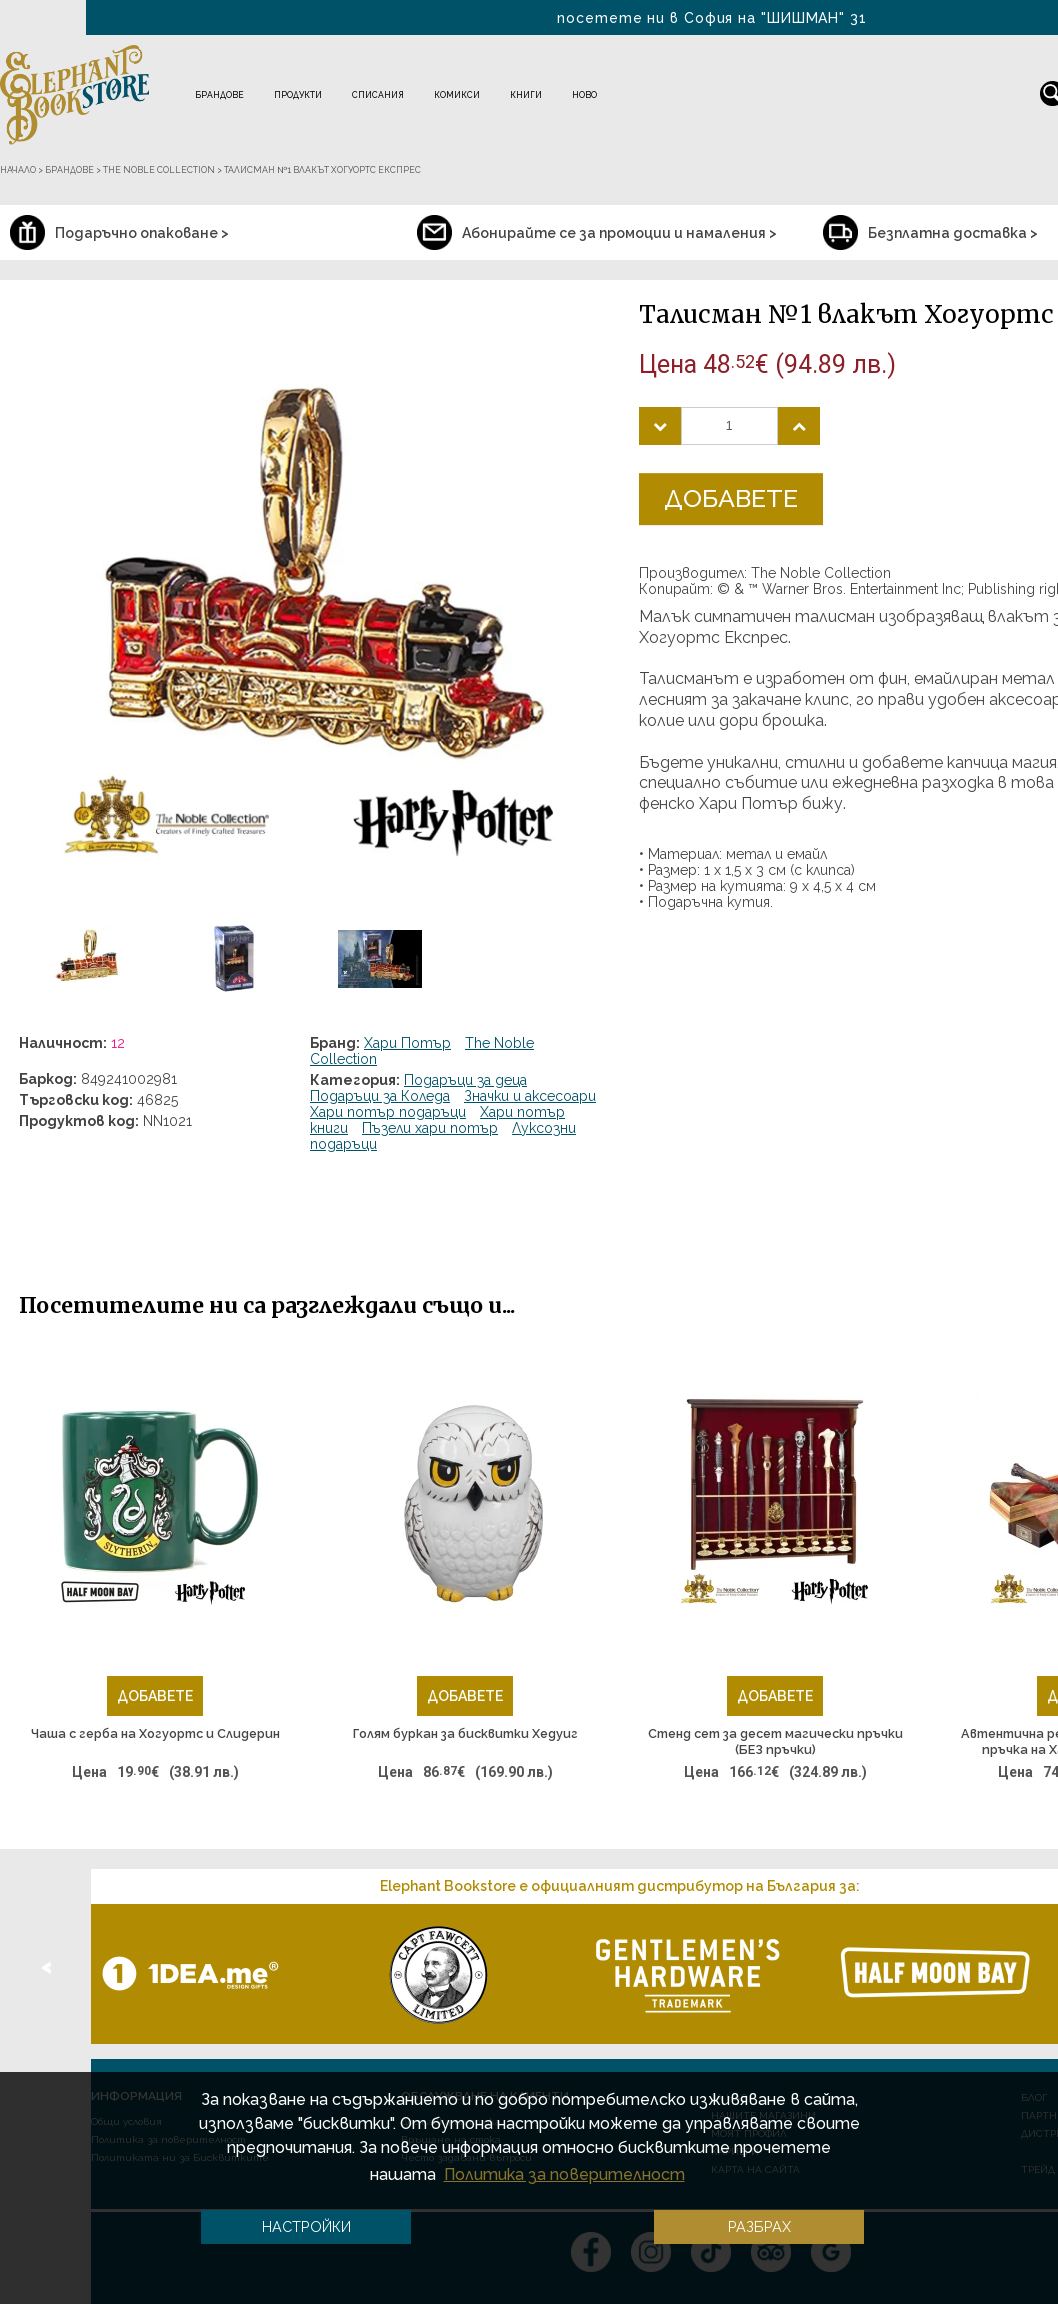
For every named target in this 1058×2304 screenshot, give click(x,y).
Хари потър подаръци (388, 1112)
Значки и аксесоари (530, 1096)
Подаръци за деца (465, 1080)
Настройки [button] (306, 2226)
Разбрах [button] (759, 2226)
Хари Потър (407, 1043)
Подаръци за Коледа (380, 1096)
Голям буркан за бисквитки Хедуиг (465, 1733)
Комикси (457, 95)
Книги (526, 95)
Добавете (731, 498)
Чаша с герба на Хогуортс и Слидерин (155, 1733)
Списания (378, 95)
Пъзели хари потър (430, 1128)
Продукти (298, 95)
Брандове (219, 95)
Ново (584, 95)
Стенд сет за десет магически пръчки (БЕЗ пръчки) (775, 1741)
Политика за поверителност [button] (564, 2174)
